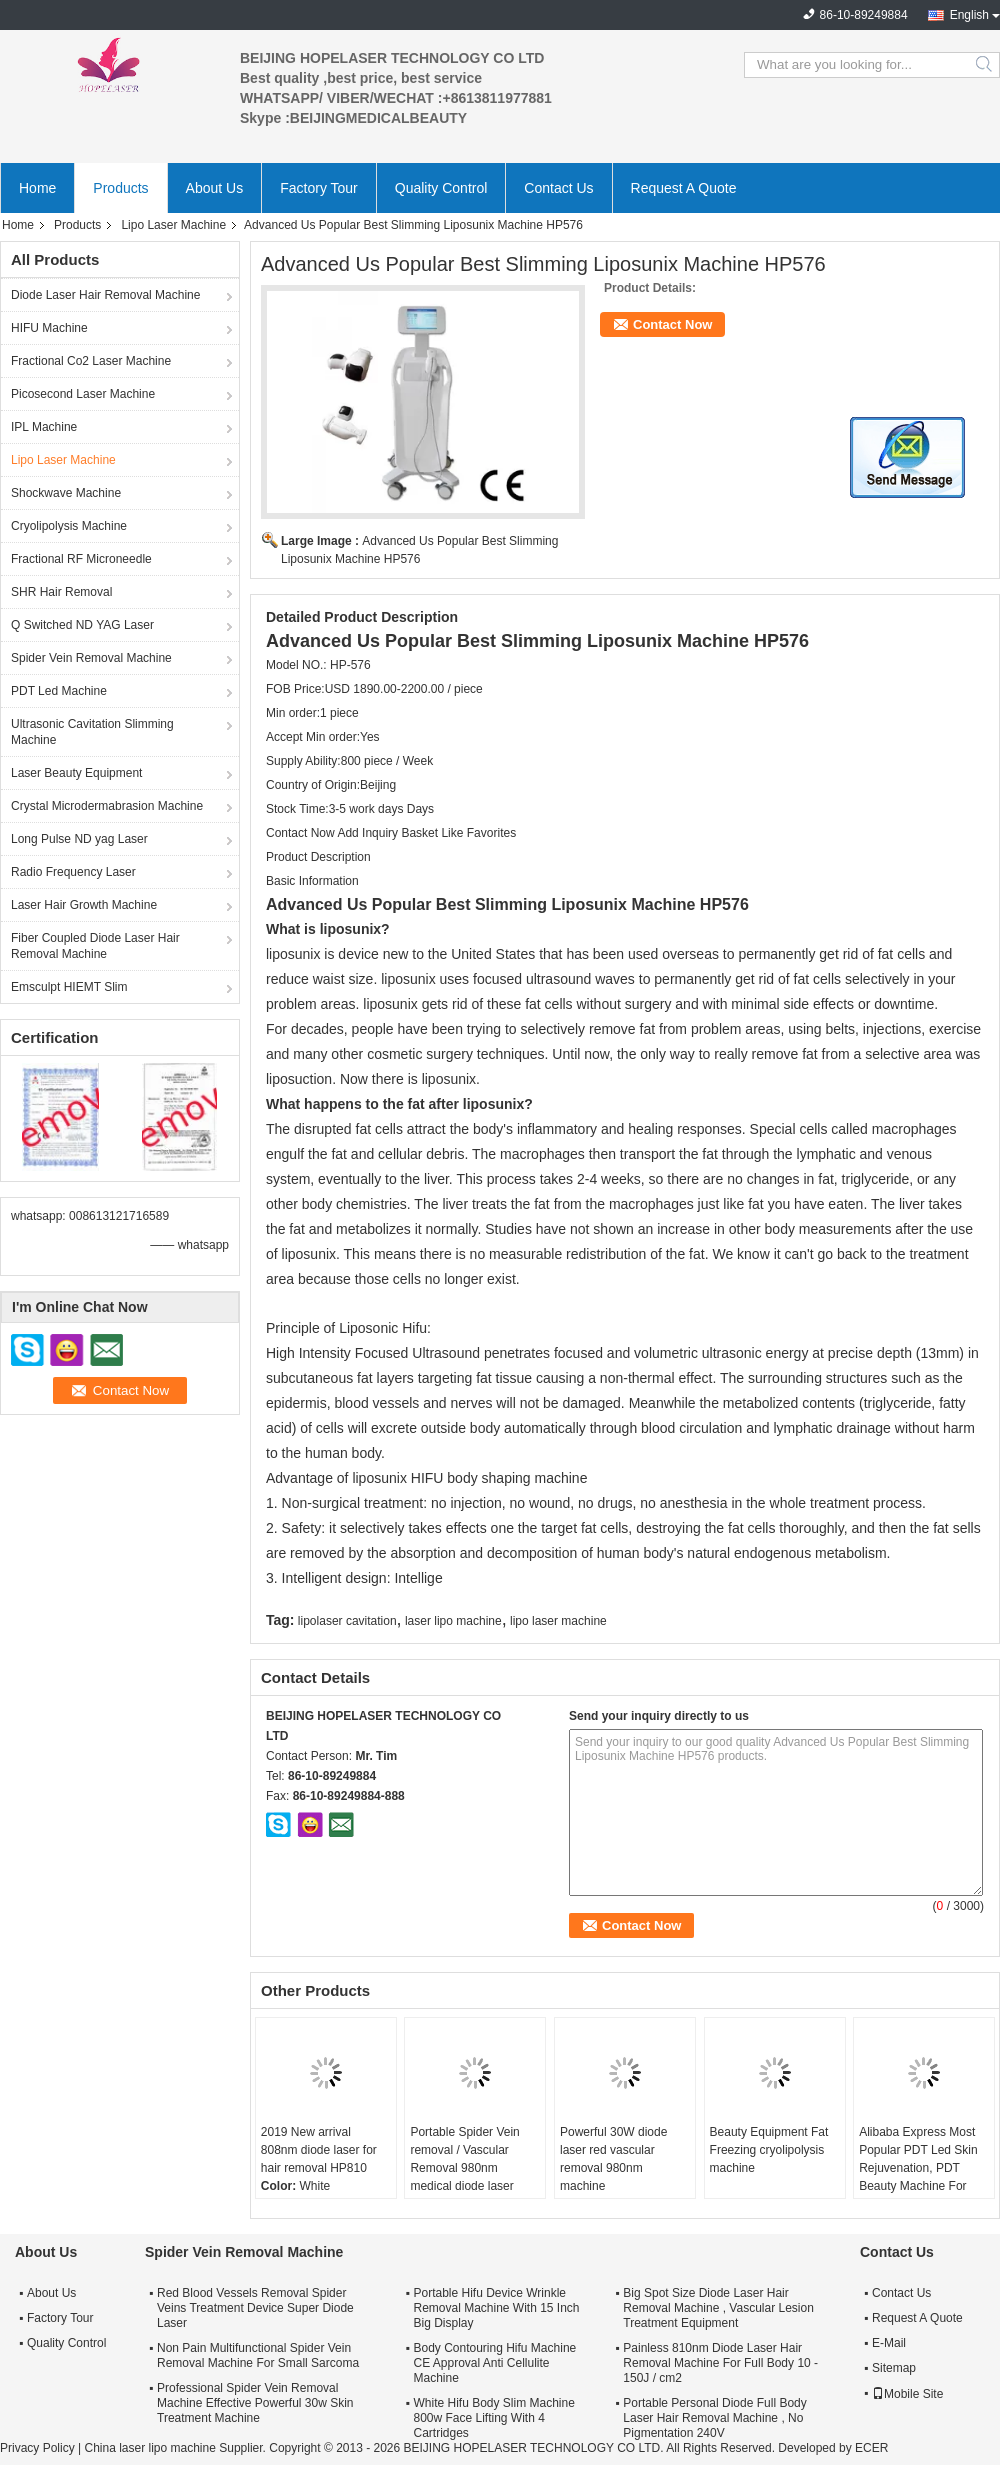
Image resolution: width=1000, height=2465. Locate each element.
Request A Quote (684, 188)
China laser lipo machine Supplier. (176, 2448)
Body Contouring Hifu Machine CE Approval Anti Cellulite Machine (494, 2363)
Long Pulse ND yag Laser (79, 839)
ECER (871, 2448)
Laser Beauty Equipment (76, 773)
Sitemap (894, 2368)
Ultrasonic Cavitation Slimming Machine (92, 732)
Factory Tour (319, 188)
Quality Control (441, 188)
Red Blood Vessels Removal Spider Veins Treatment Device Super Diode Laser (255, 2308)
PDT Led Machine (59, 691)
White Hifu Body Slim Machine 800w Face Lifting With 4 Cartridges (493, 2418)
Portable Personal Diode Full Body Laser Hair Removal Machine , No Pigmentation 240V (714, 2418)
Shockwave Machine (66, 493)
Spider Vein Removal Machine (91, 658)
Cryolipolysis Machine (69, 526)
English (969, 15)
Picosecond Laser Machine (83, 394)
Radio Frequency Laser (73, 872)
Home (37, 188)
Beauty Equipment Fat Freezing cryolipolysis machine (769, 2150)
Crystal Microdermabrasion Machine (107, 806)
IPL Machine (44, 427)
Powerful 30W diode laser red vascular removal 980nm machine (613, 2159)
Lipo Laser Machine (173, 225)
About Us (215, 188)
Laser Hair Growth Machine (84, 905)
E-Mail (889, 2343)
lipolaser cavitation (347, 1621)
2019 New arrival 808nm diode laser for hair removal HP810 (319, 2150)
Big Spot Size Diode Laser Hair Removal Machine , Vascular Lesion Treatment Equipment (718, 2308)
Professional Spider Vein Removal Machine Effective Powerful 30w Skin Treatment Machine (255, 2403)
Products (120, 188)
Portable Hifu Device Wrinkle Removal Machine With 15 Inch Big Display (496, 2308)
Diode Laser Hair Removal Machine (105, 295)
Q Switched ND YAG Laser (82, 625)
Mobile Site (907, 2394)
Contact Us (558, 188)
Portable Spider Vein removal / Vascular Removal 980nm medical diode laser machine (464, 2168)
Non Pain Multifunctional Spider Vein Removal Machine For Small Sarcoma (258, 2355)
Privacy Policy (37, 2448)
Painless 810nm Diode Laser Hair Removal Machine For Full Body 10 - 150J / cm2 (720, 2363)
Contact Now (672, 324)
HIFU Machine (49, 328)
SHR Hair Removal (61, 592)
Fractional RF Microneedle (81, 559)
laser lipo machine (453, 1621)
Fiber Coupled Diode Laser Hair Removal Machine (95, 946)
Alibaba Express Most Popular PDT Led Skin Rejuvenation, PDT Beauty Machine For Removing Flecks (918, 2168)
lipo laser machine (558, 1621)
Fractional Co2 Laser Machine (91, 361)
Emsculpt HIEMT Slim (69, 987)
